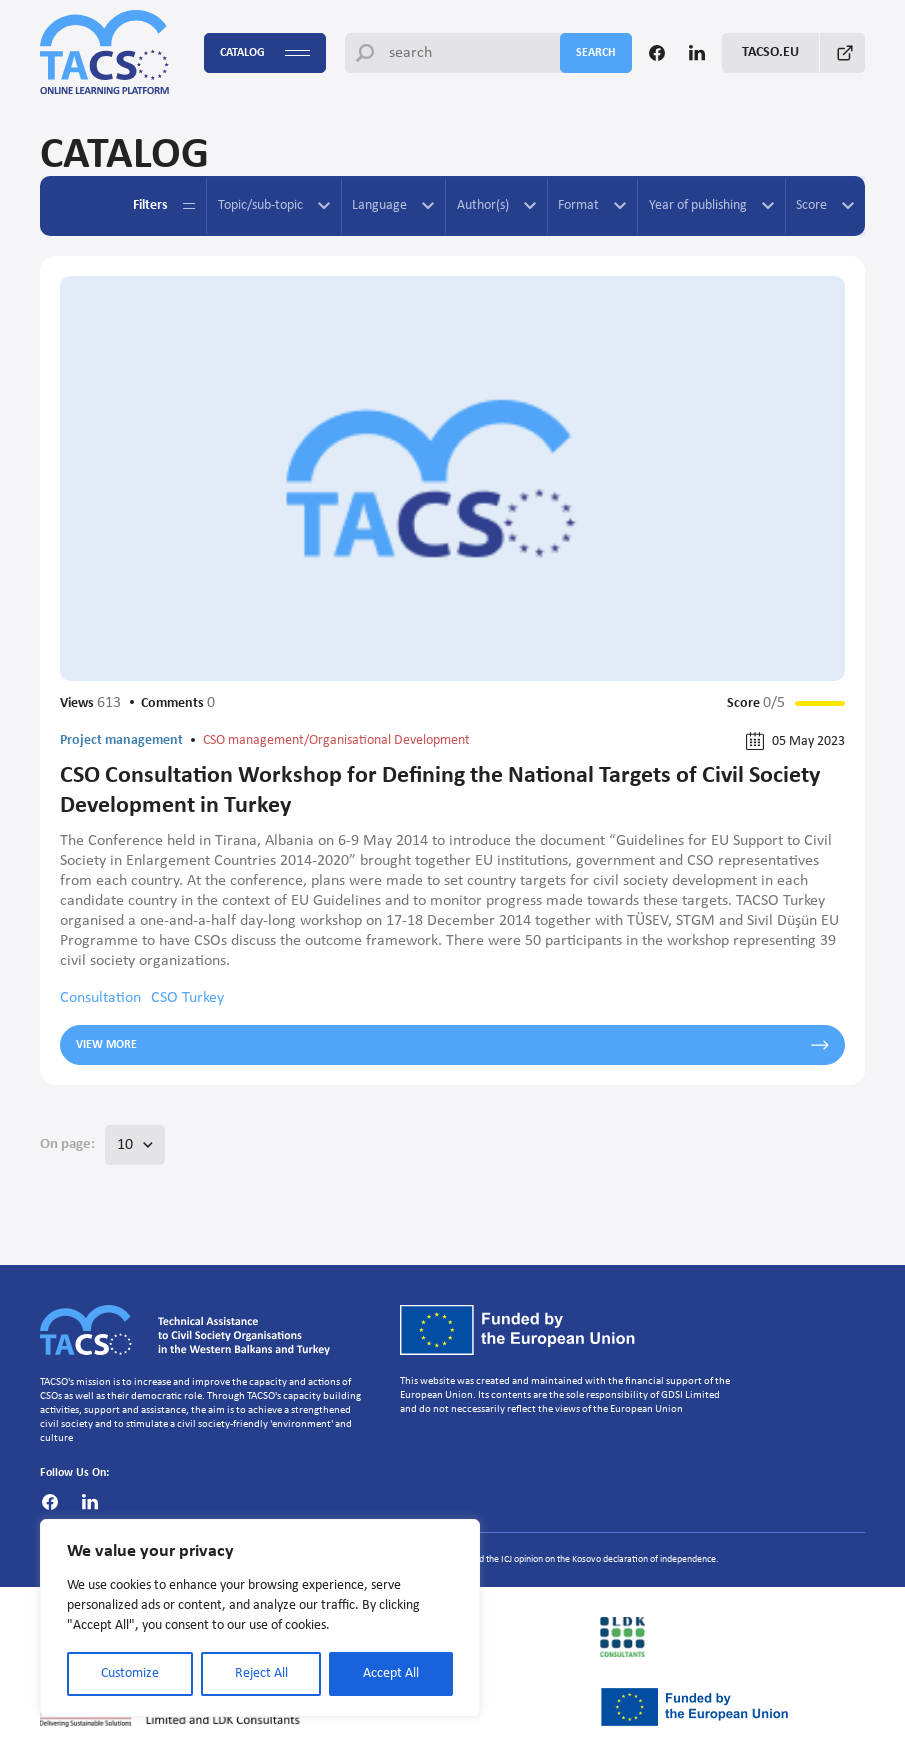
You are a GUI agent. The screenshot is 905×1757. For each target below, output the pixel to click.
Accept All (391, 1673)
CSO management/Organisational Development (336, 740)
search (596, 53)
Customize (130, 1673)
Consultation (100, 998)
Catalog (265, 53)
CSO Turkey (187, 998)
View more (452, 1045)
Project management (121, 740)
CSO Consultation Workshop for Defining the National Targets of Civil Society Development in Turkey (440, 791)
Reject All (261, 1673)
